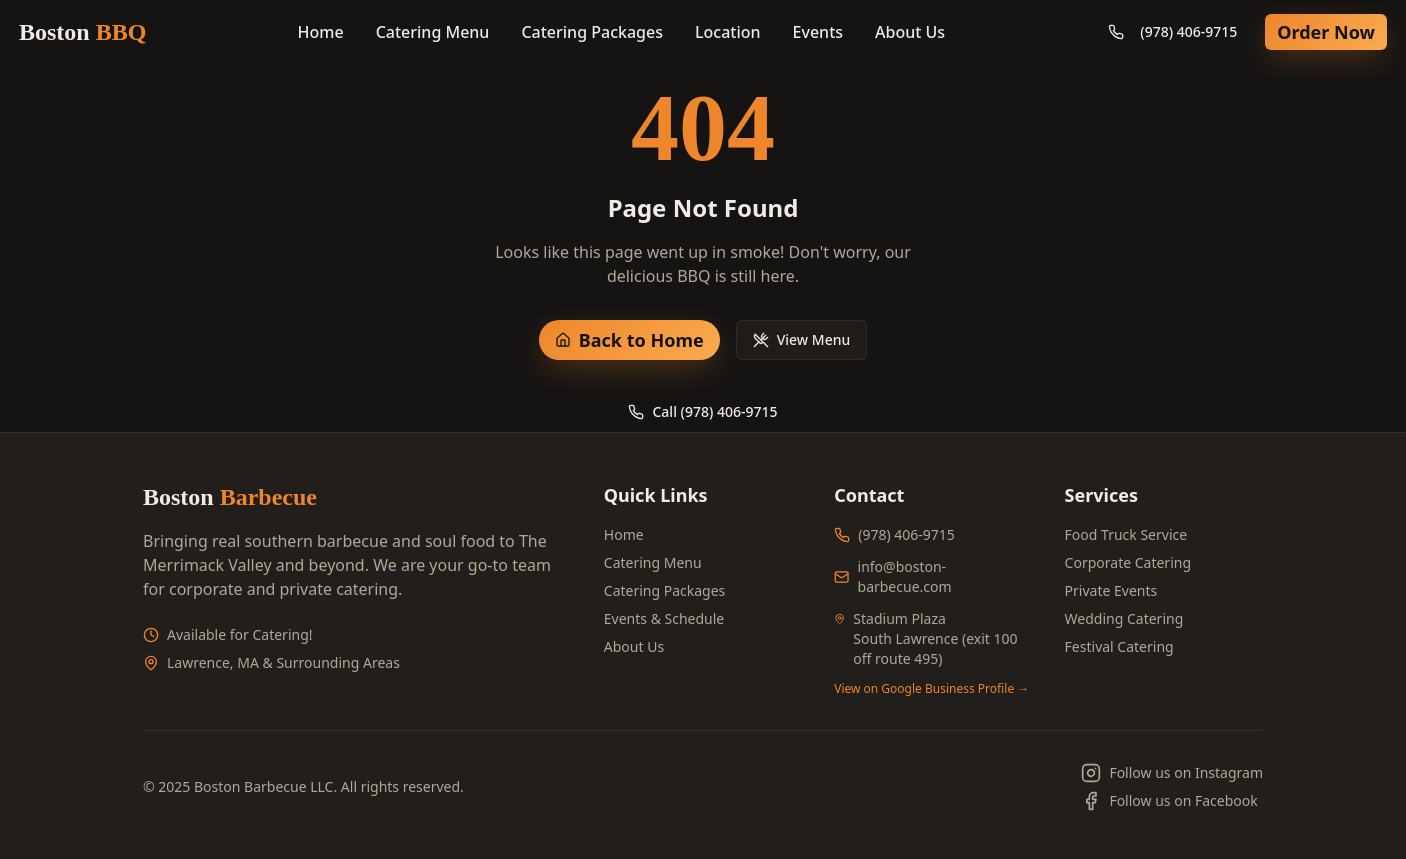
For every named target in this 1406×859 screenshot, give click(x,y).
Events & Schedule (664, 618)
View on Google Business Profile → (931, 689)
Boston (82, 32)
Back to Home (629, 340)
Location (728, 32)
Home (321, 32)
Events (818, 32)
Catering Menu (433, 32)
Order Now (1326, 32)
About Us (910, 32)
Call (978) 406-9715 (702, 411)
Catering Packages (592, 32)
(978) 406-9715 (1172, 31)
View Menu (802, 339)
